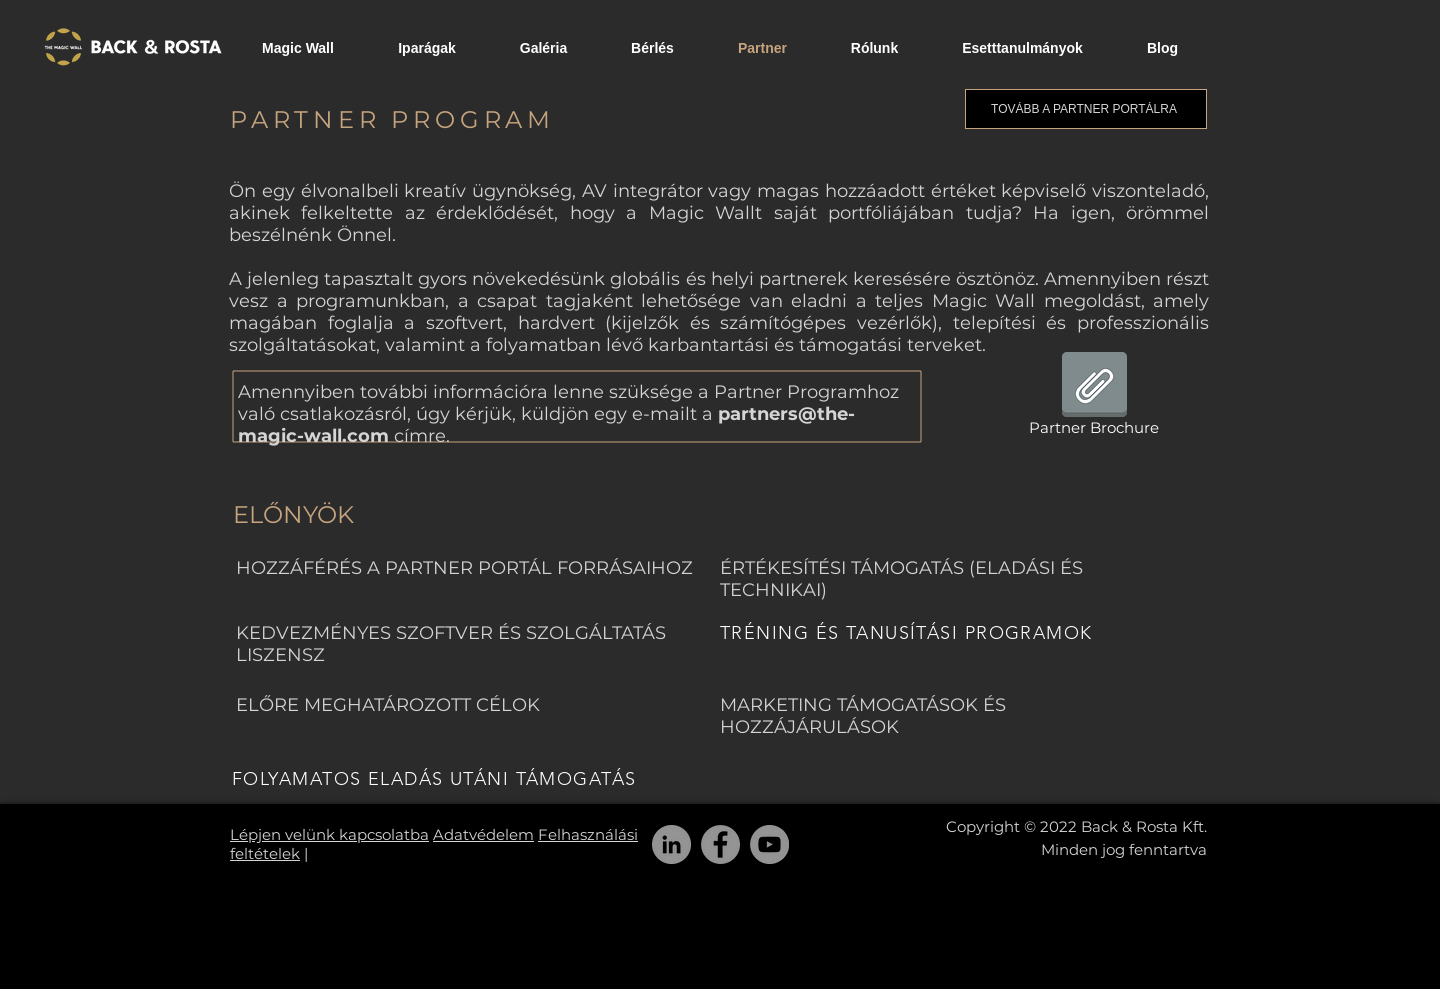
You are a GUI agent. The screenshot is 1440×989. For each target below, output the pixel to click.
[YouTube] (769, 844)
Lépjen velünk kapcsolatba (329, 834)
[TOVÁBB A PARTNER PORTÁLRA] (1086, 109)
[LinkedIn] (671, 844)
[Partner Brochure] (1094, 397)
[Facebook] (720, 844)
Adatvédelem (483, 834)
